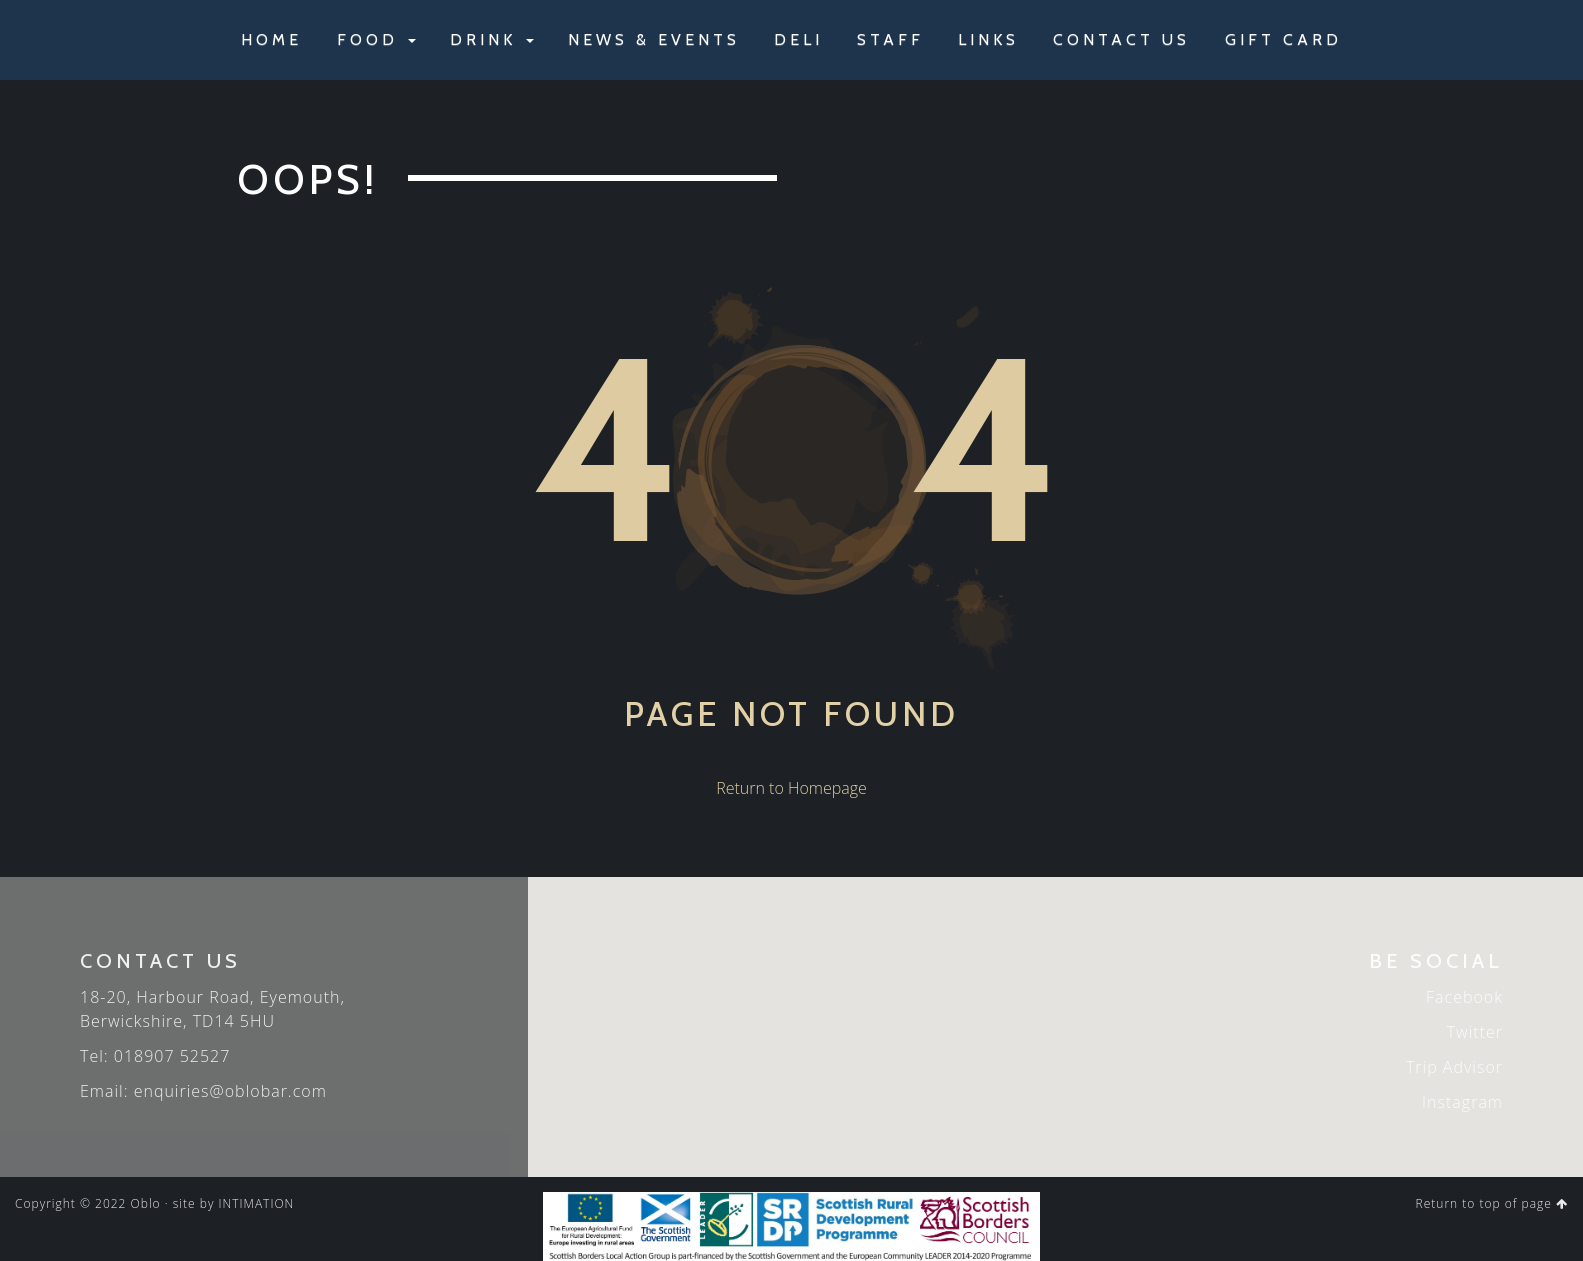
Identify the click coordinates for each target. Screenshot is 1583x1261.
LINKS (988, 39)
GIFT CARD (1283, 39)
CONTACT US (1121, 39)
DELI (798, 39)
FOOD (376, 39)
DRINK (492, 39)
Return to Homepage (791, 788)
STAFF (890, 39)
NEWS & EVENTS (654, 39)
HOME (271, 39)
